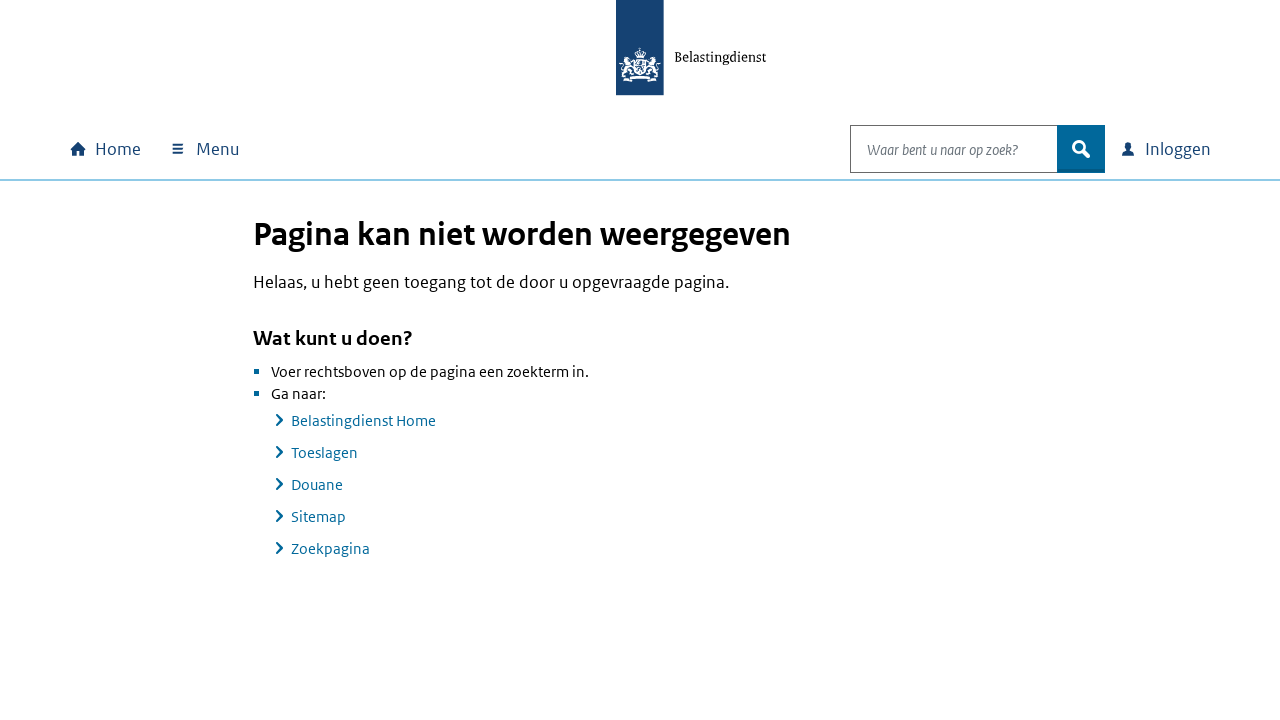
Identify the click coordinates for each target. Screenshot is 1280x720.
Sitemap (318, 516)
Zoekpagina (330, 548)
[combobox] (933, 149)
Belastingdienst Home (363, 420)
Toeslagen (324, 452)
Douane (317, 484)
